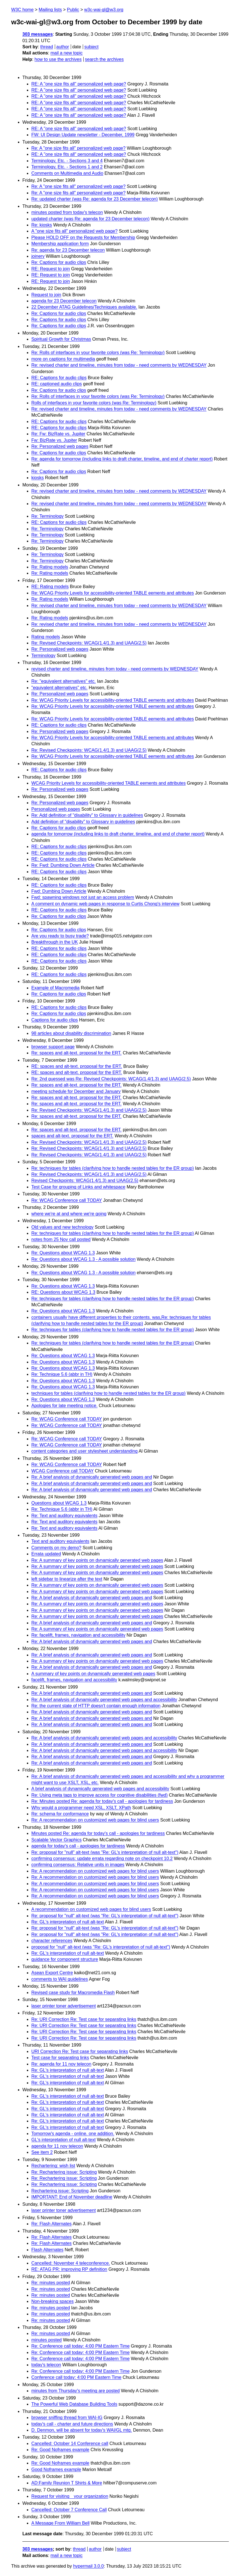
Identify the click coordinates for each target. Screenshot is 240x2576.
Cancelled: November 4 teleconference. (70, 2263)
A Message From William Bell (60, 2523)
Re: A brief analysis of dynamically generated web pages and (91, 1477)
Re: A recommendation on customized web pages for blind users (95, 1820)
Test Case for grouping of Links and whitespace (78, 1187)
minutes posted (46, 2340)
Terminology (43, 655)
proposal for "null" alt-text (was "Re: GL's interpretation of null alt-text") (100, 1947)
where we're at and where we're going (68, 1213)
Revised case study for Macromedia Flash (73, 1992)
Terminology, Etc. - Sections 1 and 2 (67, 166)
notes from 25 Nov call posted (61, 1239)
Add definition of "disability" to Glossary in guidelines (83, 821)
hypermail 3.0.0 (88, 2566)
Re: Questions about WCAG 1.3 (63, 1252)
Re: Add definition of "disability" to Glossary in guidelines (87, 815)
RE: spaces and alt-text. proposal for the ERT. (76, 1066)
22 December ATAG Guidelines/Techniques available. (84, 307)
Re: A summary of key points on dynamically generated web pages (97, 1560)
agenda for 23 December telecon (64, 301)
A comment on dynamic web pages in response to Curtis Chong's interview (105, 903)
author (62, 46)
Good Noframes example (56, 2469)
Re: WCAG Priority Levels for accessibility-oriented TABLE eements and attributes (112, 593)
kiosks (37, 477)
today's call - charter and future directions (72, 2424)
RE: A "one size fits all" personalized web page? (78, 84)
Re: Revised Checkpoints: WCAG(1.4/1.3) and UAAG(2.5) (89, 643)
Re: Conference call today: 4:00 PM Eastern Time (80, 2346)
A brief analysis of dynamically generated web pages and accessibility (100, 1788)
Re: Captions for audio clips (58, 262)
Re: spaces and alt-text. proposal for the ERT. (76, 1053)
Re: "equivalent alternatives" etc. (63, 681)
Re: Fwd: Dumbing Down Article (63, 865)
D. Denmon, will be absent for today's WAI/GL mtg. (81, 2430)
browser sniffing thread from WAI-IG (66, 2417)
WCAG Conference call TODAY (62, 1471)
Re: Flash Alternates (51, 2223)
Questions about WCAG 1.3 (58, 1503)
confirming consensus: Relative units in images (77, 1864)
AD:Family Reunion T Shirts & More (66, 2482)
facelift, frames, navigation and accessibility (74, 1679)
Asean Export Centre (52, 1972)
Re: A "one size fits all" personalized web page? (78, 148)
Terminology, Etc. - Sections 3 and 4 (67, 160)
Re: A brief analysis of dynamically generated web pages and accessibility (104, 1699)
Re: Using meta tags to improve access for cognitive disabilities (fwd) (99, 1795)
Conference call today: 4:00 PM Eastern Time (76, 2377)
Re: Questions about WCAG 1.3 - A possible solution (83, 1259)
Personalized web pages (55, 809)
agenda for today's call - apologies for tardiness (78, 1846)
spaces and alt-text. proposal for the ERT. (72, 1135)
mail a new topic (66, 53)
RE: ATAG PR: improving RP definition (69, 2269)
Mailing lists (50, 9)
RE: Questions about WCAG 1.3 (63, 1292)
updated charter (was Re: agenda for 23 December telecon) (90, 218)
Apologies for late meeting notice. (64, 1405)
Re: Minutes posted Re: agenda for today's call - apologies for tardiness (102, 1801)
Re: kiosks (41, 225)
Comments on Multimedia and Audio (67, 173)
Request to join (46, 294)
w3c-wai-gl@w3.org (103, 9)
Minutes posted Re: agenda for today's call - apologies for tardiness (98, 1833)
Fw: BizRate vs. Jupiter (54, 440)
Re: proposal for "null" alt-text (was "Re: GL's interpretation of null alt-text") (104, 1852)
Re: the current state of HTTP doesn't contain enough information (96, 1705)
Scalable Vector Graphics (56, 1839)
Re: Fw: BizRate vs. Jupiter (58, 433)
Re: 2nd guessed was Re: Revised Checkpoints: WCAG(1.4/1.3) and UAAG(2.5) (111, 1078)
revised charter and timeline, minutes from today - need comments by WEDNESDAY (114, 669)
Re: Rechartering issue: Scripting (64, 2172)
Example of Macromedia (55, 987)
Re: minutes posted (50, 2282)
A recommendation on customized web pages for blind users (91, 1909)
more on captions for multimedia (63, 359)
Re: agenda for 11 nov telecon (61, 2064)
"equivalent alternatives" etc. (59, 687)
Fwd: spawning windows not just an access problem (82, 897)
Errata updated (46, 1553)
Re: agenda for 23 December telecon (68, 250)
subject (91, 46)
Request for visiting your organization (69, 2496)
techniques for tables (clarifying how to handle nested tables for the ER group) (108, 1393)
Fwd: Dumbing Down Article (58, 891)
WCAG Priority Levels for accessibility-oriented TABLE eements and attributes (108, 783)
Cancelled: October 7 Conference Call (69, 2509)
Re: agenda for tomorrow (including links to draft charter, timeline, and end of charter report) (122, 459)
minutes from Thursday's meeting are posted (75, 2390)
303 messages (37, 34)
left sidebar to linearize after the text (66, 1579)
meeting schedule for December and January (76, 1091)
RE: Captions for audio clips (58, 377)
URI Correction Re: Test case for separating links (79, 2051)
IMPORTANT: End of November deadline (71, 2197)
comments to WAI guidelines (59, 1979)
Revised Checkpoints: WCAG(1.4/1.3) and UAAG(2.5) (84, 1180)
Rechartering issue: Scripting (60, 2190)
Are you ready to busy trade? (60, 936)
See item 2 (42, 2152)
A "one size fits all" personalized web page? (74, 231)
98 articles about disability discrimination (71, 1033)
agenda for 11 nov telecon (57, 2146)
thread (46, 46)
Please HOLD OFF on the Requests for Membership (83, 237)
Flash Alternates (47, 2249)
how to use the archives (58, 59)
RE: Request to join (50, 268)
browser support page (53, 1046)
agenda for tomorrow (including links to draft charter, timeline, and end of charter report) (117, 834)
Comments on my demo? (56, 1547)
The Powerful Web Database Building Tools (74, 2404)
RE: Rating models (50, 586)
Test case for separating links (60, 2057)
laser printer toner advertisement (63, 2006)
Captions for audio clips (54, 1020)
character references (51, 1940)
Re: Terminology (47, 516)
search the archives (104, 59)
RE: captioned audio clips (56, 383)
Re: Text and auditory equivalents (64, 1515)
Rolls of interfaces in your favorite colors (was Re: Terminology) (93, 402)
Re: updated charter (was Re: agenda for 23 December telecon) (94, 199)
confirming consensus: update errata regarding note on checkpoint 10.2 (102, 1858)
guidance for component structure (64, 1959)
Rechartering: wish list (53, 2165)
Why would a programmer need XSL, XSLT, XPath (81, 1807)
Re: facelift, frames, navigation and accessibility (78, 1635)
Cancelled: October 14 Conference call (69, 2443)
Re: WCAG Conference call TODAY (66, 1200)
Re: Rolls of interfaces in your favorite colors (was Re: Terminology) (97, 352)
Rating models (45, 636)
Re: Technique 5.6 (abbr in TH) (61, 1374)
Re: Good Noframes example (60, 2449)
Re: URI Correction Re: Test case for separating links (83, 2019)
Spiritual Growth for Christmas (61, 339)
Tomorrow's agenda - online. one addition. (72, 2133)
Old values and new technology (62, 1227)
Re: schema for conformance (60, 1813)
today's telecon (46, 2364)
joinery (37, 256)
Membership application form (60, 243)
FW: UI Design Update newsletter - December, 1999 (83, 134)
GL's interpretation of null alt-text (63, 2139)
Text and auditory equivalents (60, 1541)
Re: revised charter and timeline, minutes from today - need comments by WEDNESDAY (118, 365)
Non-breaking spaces (52, 2301)
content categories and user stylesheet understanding (84, 1451)
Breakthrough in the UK (54, 942)
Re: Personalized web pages (59, 446)
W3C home (22, 9)
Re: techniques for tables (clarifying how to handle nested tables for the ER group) (112, 1168)
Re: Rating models (49, 567)
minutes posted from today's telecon (67, 212)
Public (73, 9)
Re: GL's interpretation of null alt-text (67, 1922)
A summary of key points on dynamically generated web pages (93, 1673)
